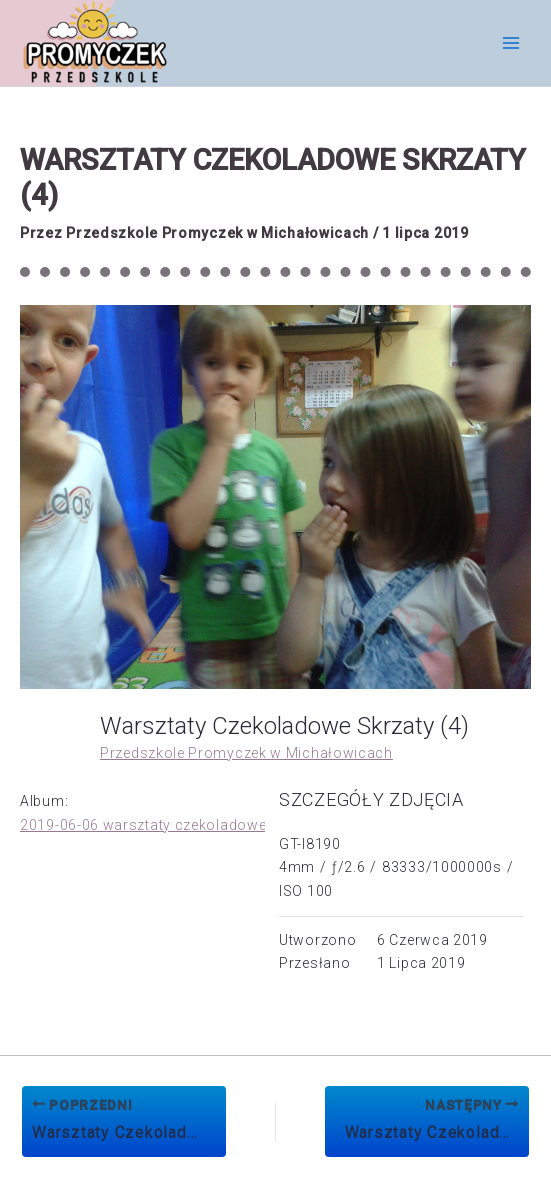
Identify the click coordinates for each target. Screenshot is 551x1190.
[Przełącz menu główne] (510, 43)
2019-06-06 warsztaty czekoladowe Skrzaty (171, 825)
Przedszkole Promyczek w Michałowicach (246, 753)
